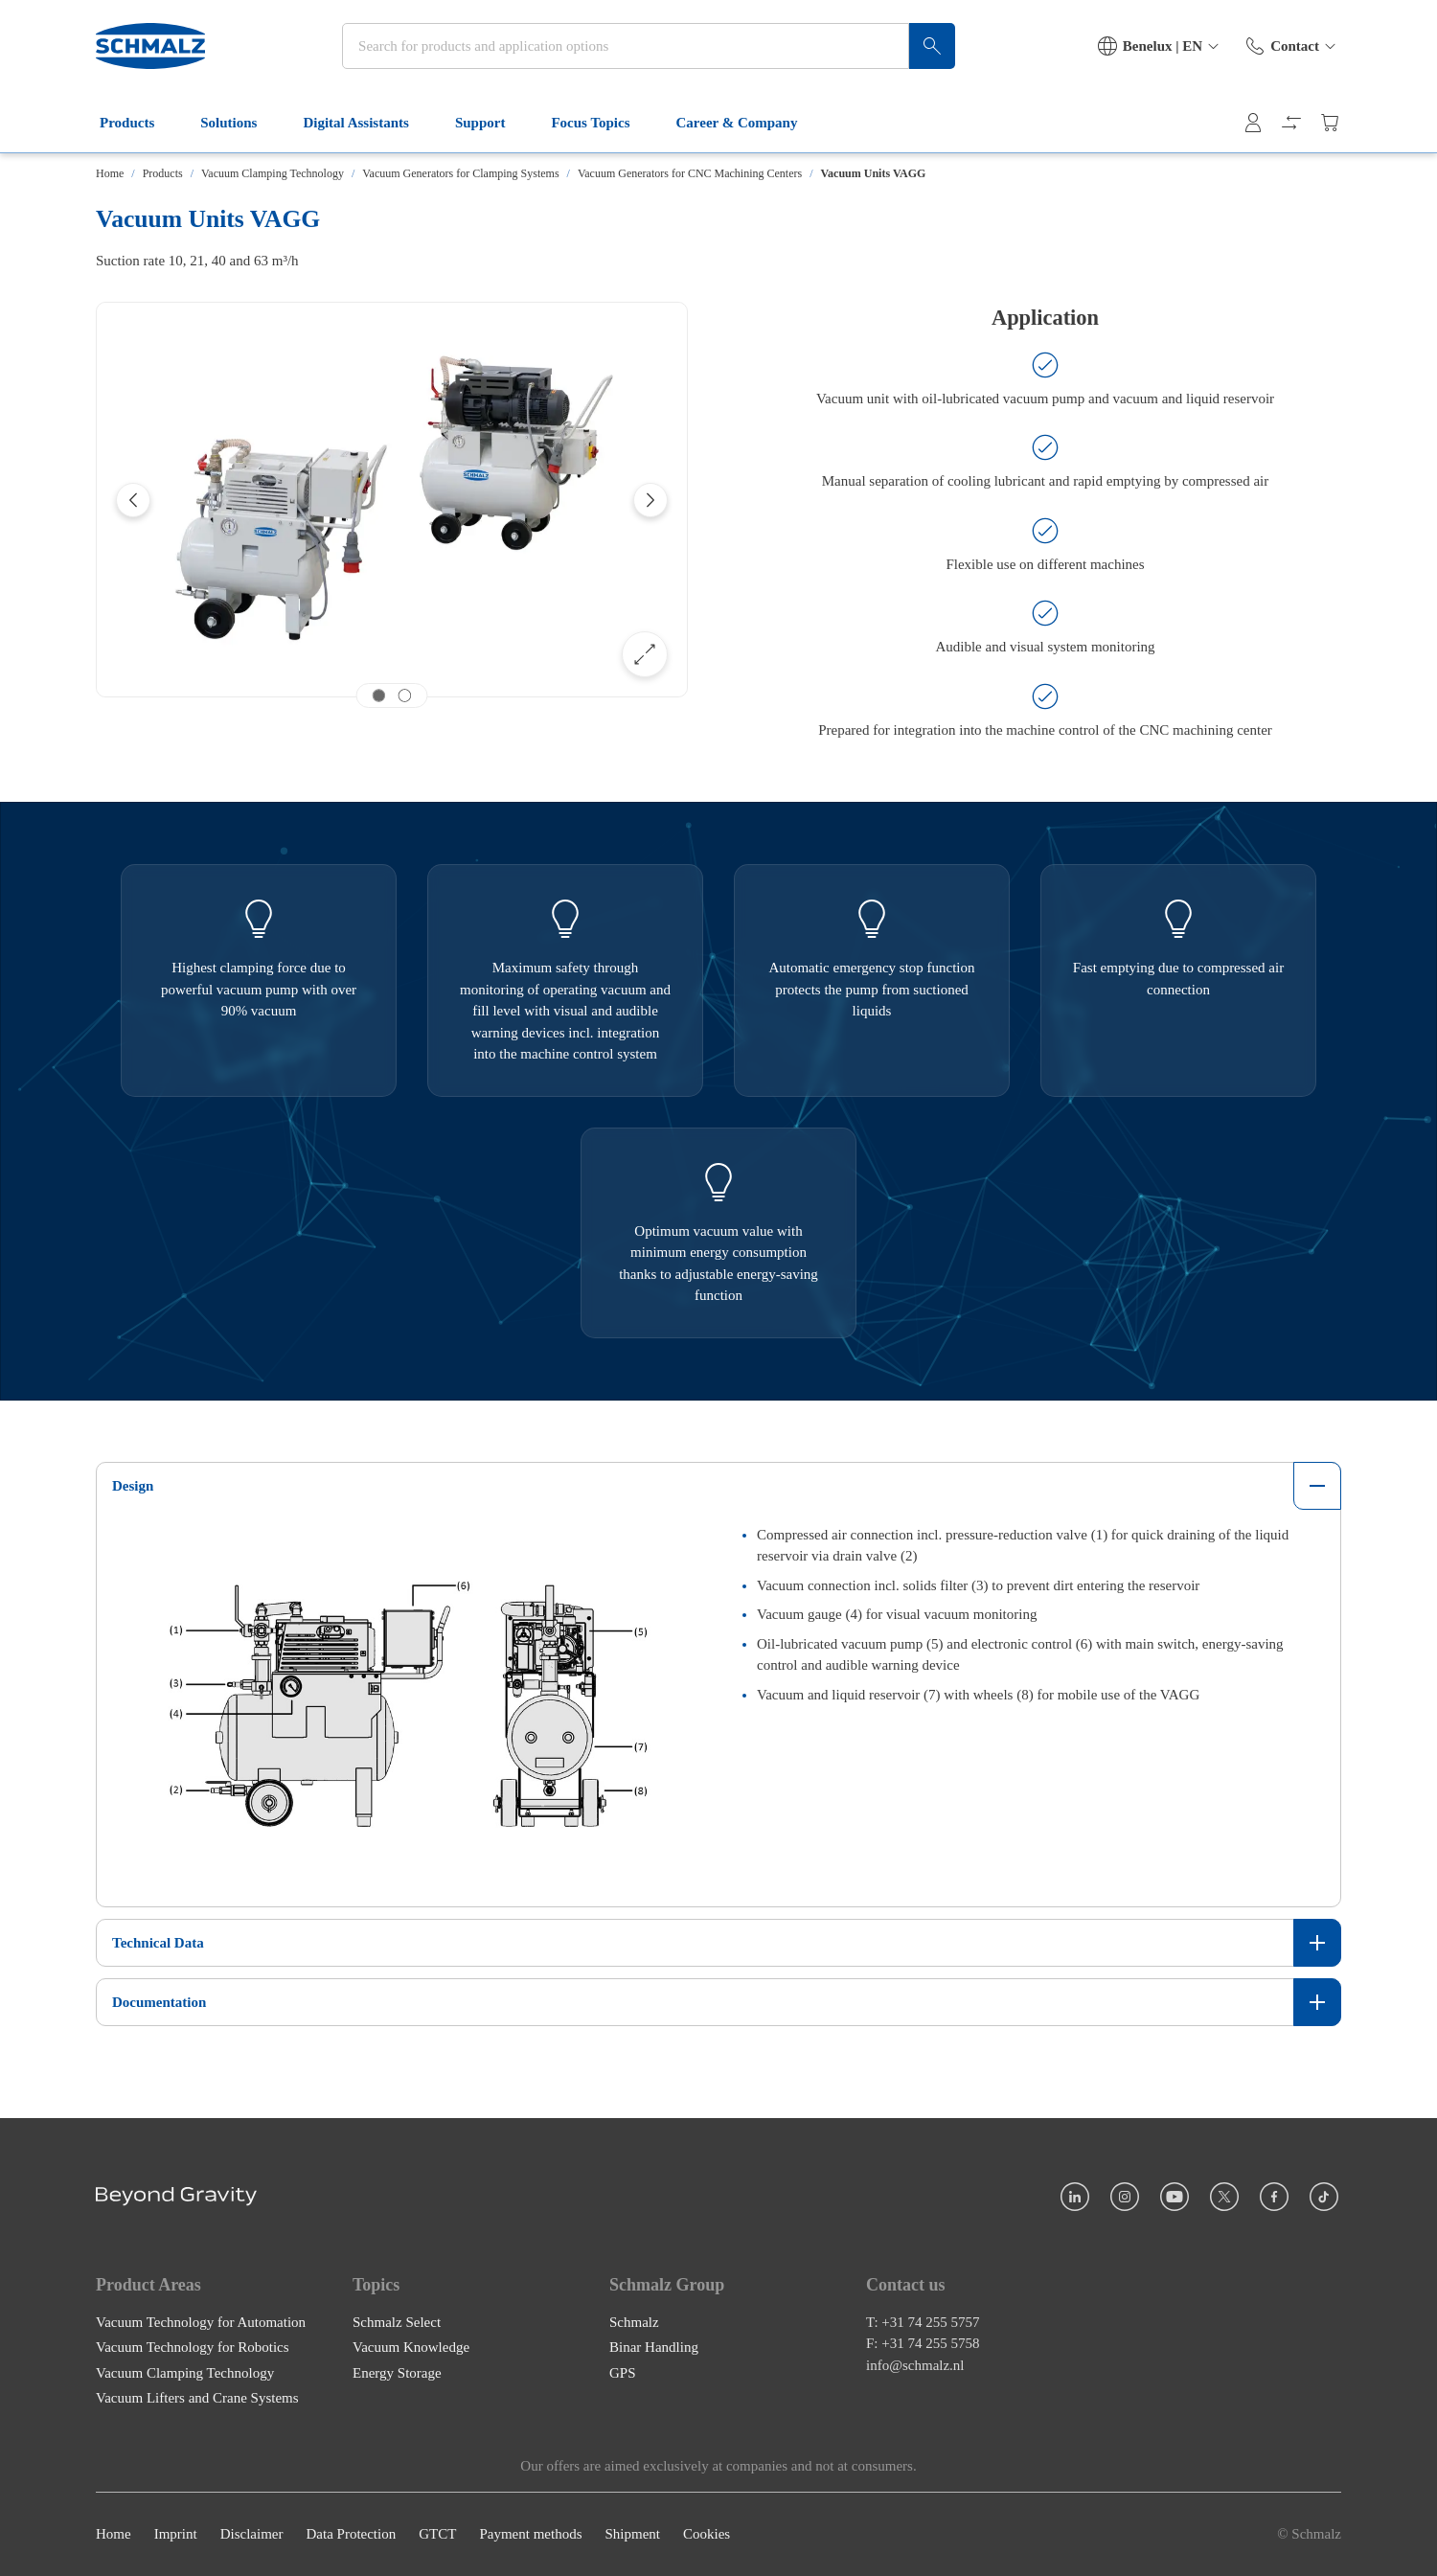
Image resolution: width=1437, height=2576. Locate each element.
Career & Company (748, 122)
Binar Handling (653, 2348)
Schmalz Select (397, 2322)
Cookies (706, 2534)
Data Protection (351, 2534)
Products (138, 122)
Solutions (240, 122)
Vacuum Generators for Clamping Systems (460, 173)
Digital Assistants (367, 122)
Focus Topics (601, 122)
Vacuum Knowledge (411, 2348)
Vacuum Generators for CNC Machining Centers (690, 173)
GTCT (437, 2534)
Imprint (175, 2534)
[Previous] (133, 500)
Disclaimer (252, 2534)
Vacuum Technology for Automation (201, 2322)
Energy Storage (397, 2373)
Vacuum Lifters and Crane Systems (197, 2398)
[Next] (650, 500)
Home (110, 173)
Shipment (632, 2534)
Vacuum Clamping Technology (272, 173)
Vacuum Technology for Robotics (192, 2348)
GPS (622, 2373)
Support (492, 122)
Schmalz (634, 2322)
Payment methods (530, 2534)
